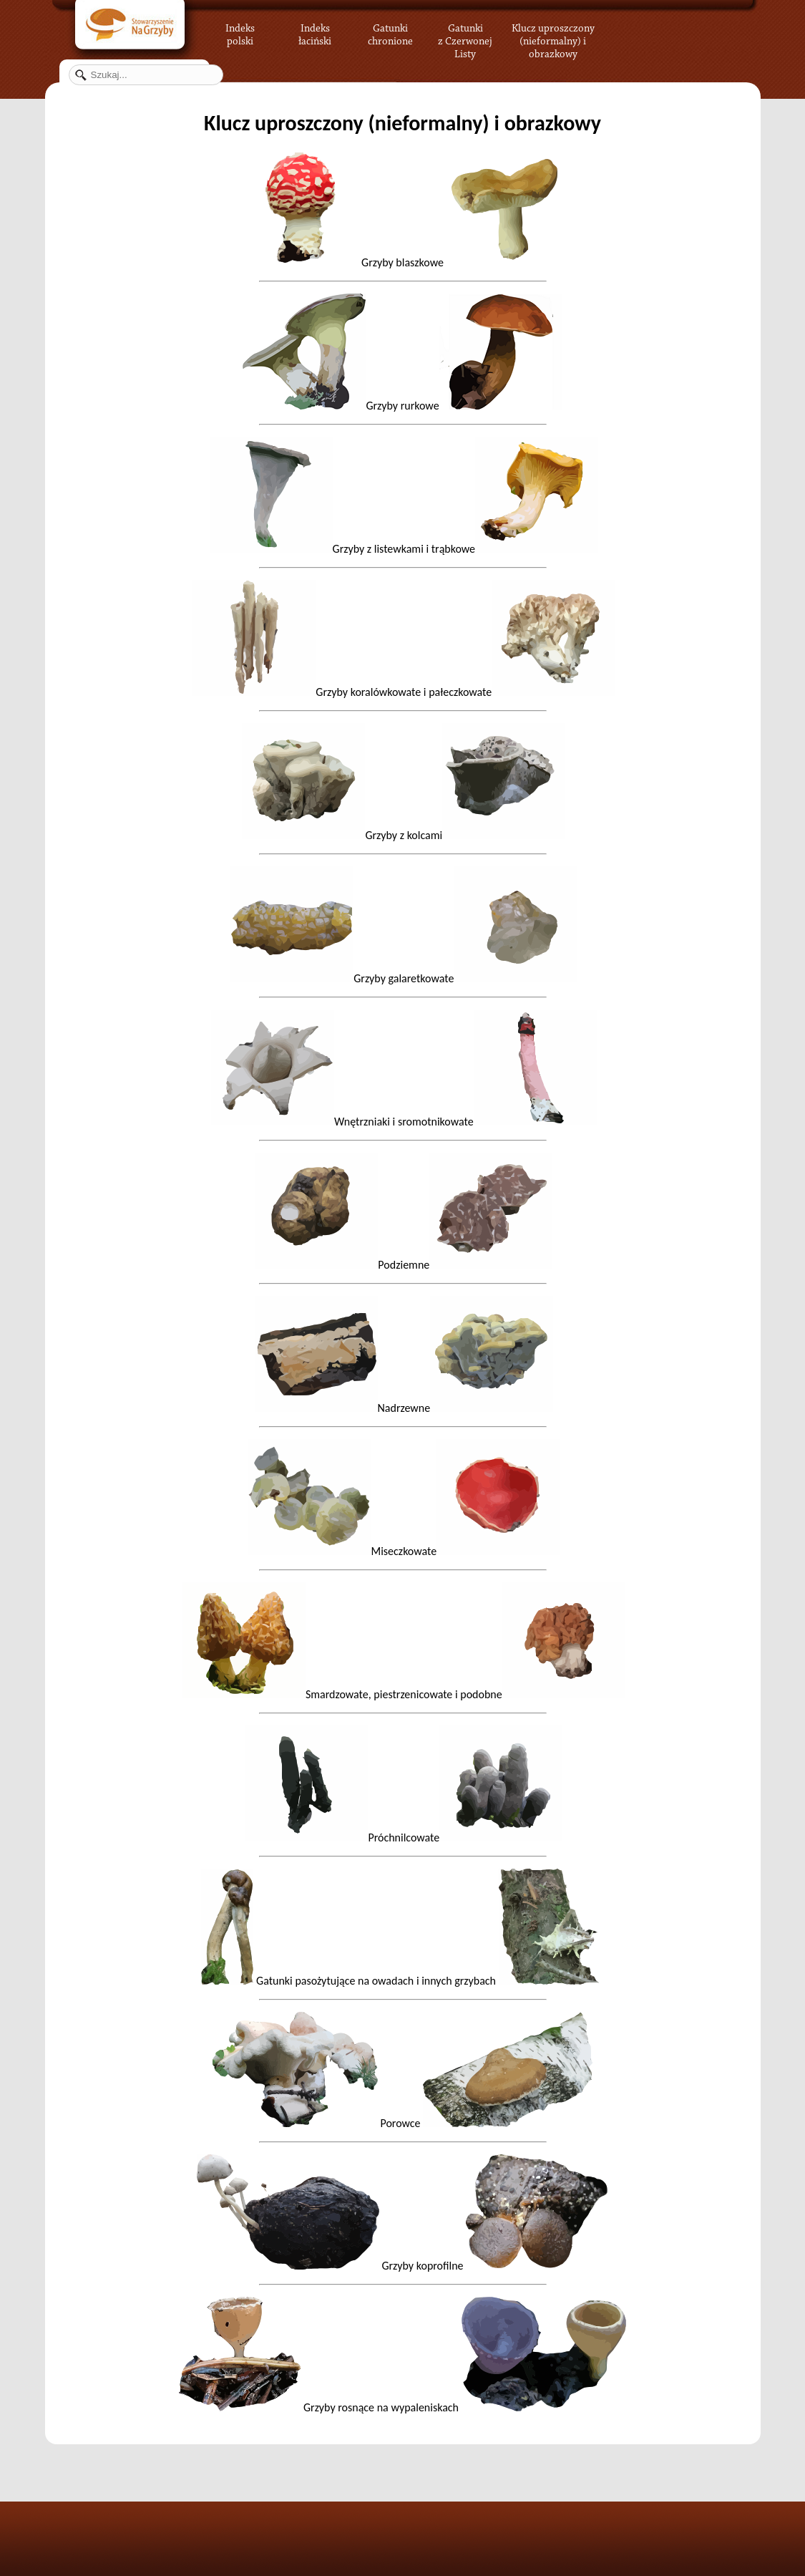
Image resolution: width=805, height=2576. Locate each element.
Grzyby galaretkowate (403, 978)
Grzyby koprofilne (402, 2265)
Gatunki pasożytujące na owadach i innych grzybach (402, 1980)
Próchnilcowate (342, 1837)
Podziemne (403, 1265)
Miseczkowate (404, 1551)
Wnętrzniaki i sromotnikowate (404, 1121)
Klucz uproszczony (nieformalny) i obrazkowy (553, 39)
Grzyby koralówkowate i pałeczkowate (403, 692)
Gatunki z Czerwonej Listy (465, 32)
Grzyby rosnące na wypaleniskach (402, 2407)
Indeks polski (240, 32)
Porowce (402, 2123)
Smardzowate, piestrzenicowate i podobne (403, 1694)
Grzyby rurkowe (464, 405)
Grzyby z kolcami (403, 835)
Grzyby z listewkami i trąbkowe (404, 549)
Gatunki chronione (390, 32)
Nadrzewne (404, 1408)
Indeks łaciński (314, 32)
